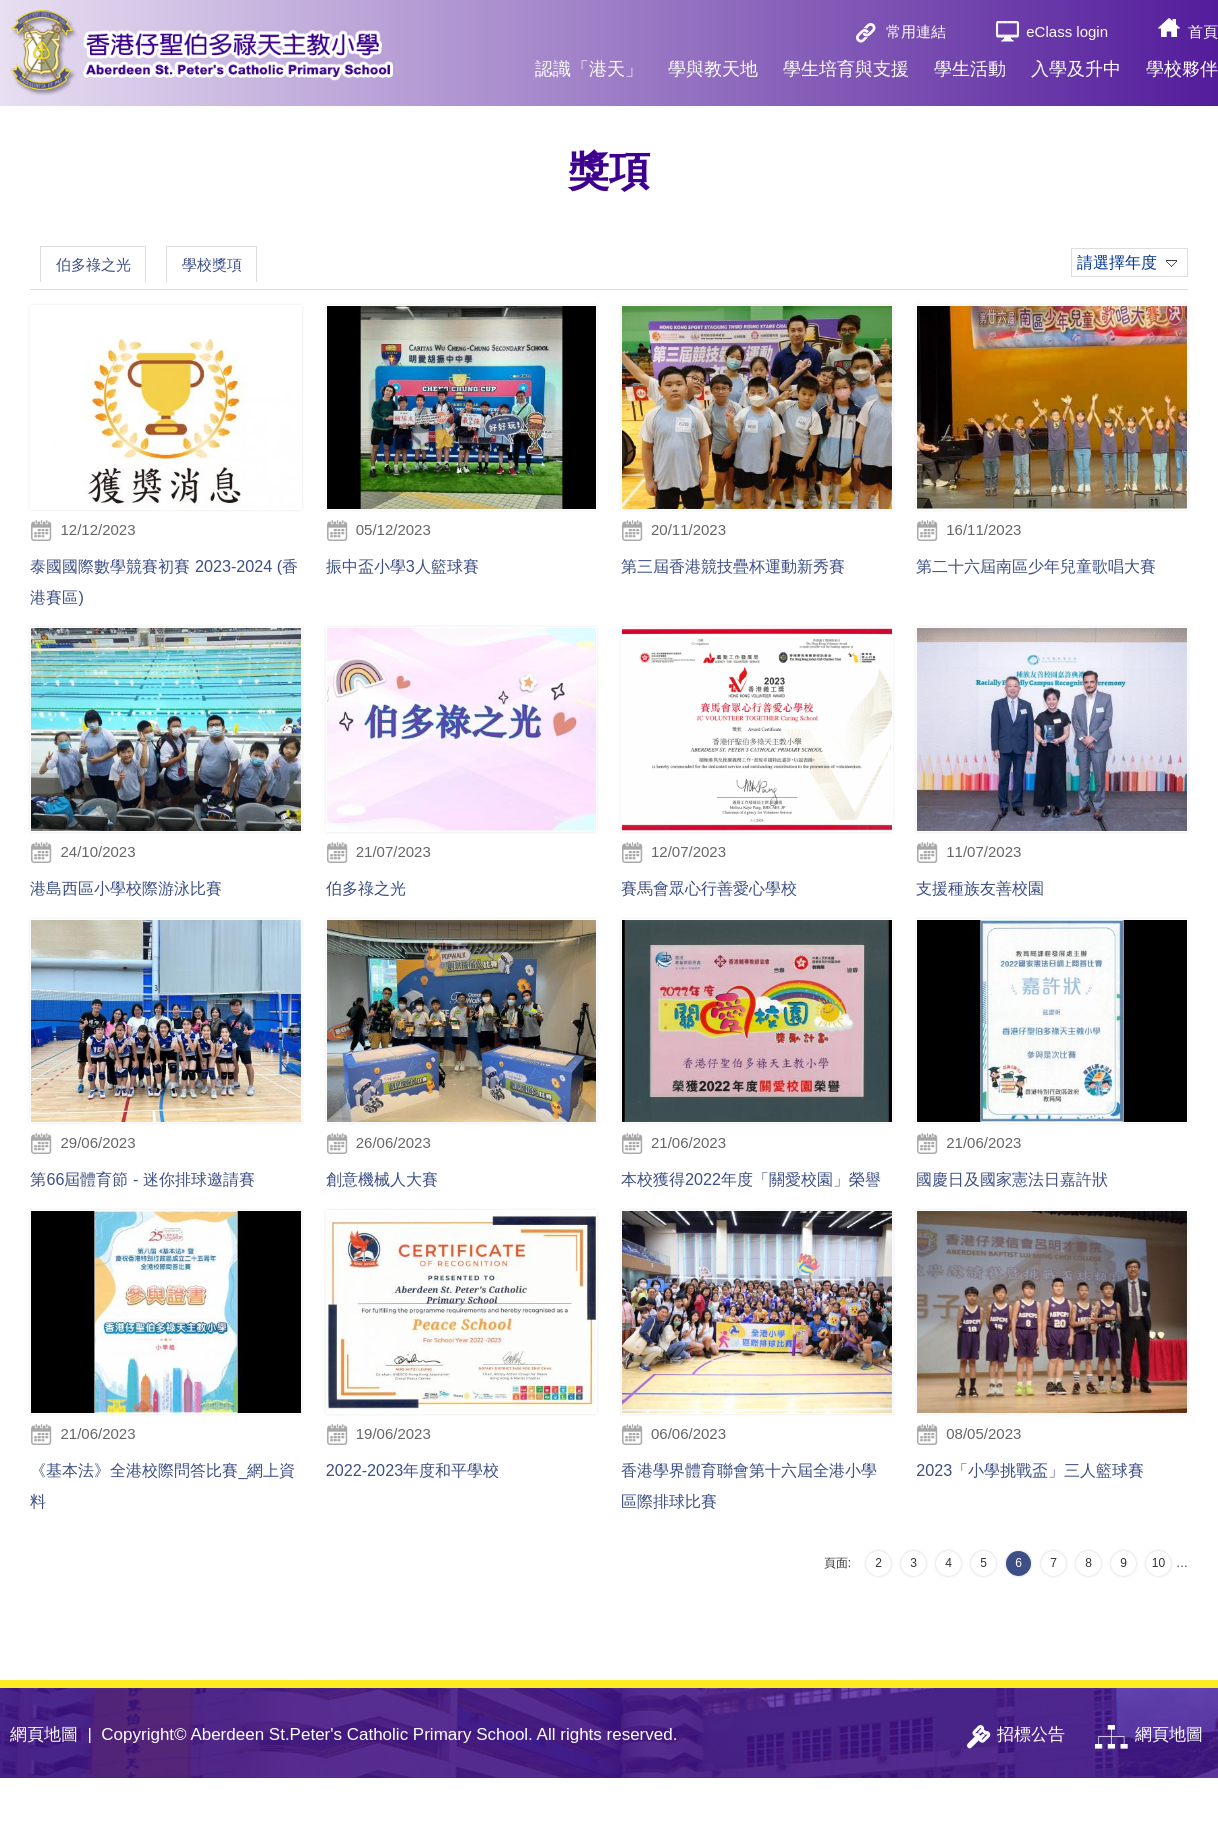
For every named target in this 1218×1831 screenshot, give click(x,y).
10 (1158, 1616)
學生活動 (970, 69)
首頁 (1203, 31)
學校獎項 (245, 266)
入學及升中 (1076, 69)
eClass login (1067, 31)
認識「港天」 (589, 69)
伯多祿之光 (104, 266)
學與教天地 (713, 69)
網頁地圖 (44, 1787)
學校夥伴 (1182, 69)
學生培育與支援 (846, 69)
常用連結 (916, 31)
